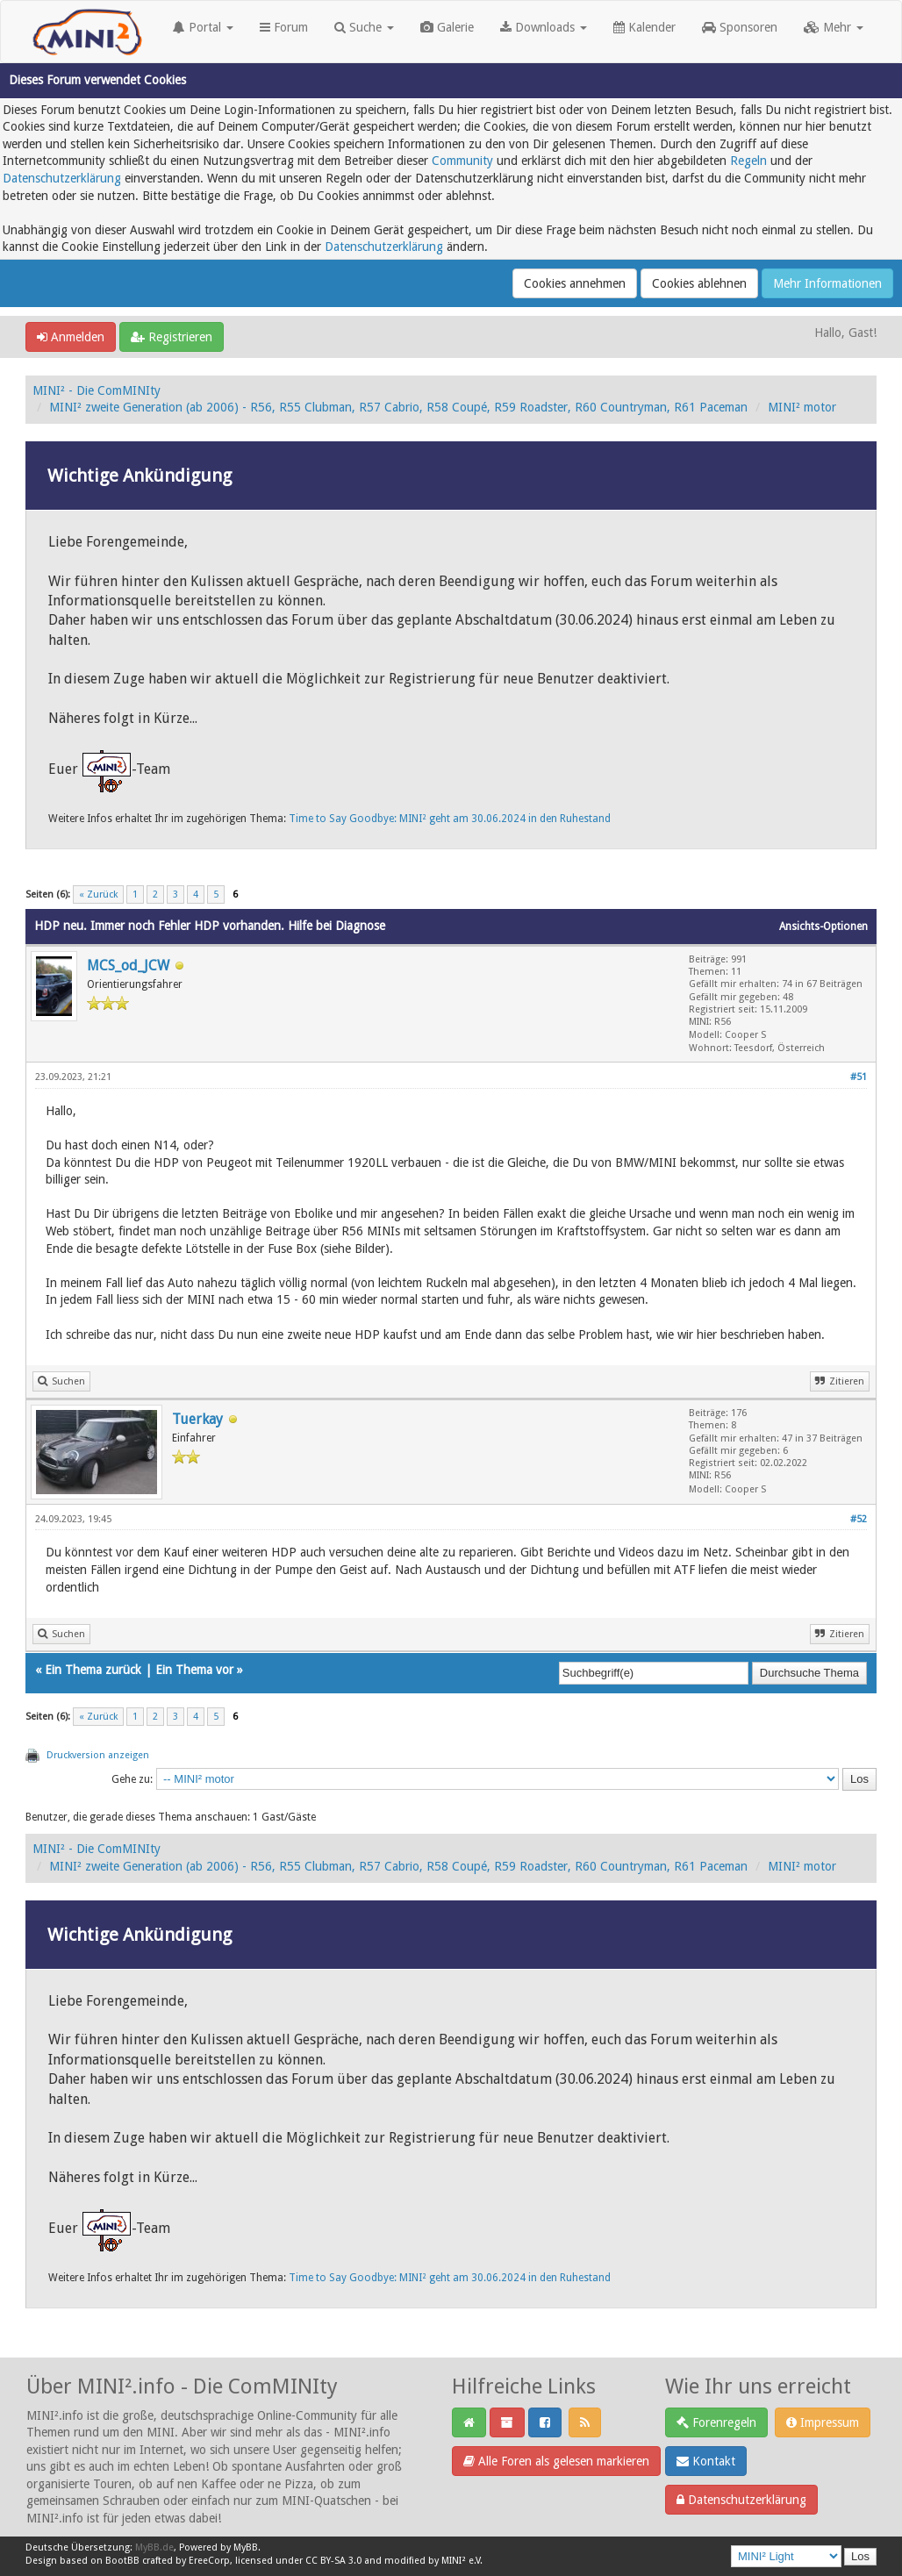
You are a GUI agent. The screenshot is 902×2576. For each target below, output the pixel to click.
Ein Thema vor (194, 1670)
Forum (284, 27)
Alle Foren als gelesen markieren (556, 2461)
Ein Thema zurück (93, 1670)
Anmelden (70, 337)
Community (462, 161)
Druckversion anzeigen (98, 1755)
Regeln (748, 161)
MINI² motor (802, 407)
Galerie (447, 27)
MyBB (245, 2547)
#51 (858, 1077)
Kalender (644, 27)
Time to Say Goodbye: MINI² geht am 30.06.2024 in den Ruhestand (450, 818)
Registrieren (171, 337)
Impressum (822, 2422)
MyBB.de (154, 2547)
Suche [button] (364, 27)
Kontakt (705, 2461)
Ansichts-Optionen (823, 926)
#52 (858, 1519)
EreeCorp (209, 2560)
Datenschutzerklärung (62, 178)
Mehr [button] (833, 27)
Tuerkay (197, 1419)
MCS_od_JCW (128, 965)
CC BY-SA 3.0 (333, 2560)
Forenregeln (716, 2422)
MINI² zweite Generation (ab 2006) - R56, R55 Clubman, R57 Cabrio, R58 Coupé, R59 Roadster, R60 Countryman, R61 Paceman (398, 407)
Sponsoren (739, 27)
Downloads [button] (543, 27)
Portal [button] (203, 27)
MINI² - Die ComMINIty (96, 390)
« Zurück (98, 894)
